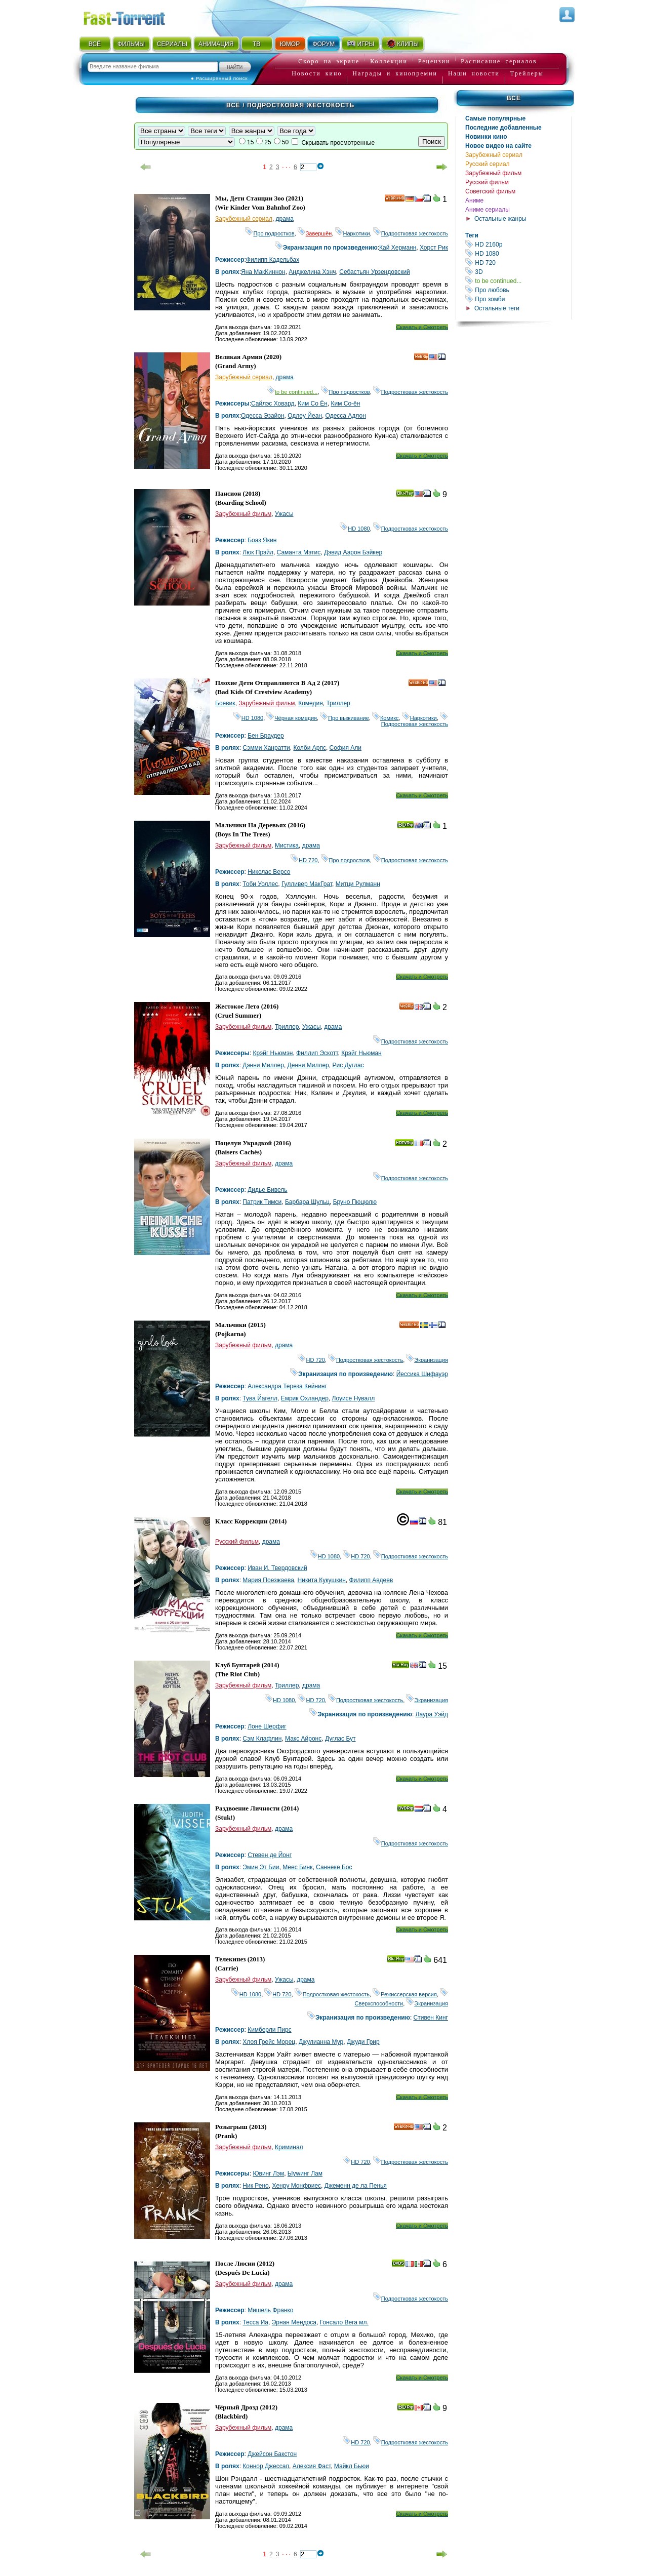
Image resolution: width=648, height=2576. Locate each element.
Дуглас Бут (340, 1738)
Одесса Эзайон (263, 415)
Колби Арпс (309, 747)
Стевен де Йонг (270, 1855)
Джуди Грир (363, 2041)
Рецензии (434, 61)
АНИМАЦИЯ (215, 44)
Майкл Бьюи (351, 2466)
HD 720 (518, 262)
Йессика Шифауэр (422, 1374)
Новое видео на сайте (498, 145)
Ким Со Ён (313, 403)
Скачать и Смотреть (422, 327)
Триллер (338, 703)
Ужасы (284, 513)
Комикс (385, 718)
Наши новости (474, 73)
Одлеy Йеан (305, 415)
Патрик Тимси (261, 1201)
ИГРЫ (360, 43)
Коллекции (389, 61)
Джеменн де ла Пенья (356, 2185)
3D (518, 271)
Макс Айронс (303, 1738)
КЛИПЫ (402, 43)
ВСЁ (95, 44)
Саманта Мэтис (299, 552)
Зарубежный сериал (493, 154)
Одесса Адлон (346, 415)
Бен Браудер (266, 735)
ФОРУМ (323, 44)
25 (267, 142)
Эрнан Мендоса (294, 2322)
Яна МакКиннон (263, 271)
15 (250, 142)
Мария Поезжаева (268, 1580)
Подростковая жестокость (410, 233)
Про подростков (269, 233)
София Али (345, 747)
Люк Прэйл (257, 552)
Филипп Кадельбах (272, 259)
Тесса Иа (255, 2322)
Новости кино (317, 73)
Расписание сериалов (499, 61)
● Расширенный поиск (219, 78)
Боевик (225, 703)
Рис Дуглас (347, 1065)
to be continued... (518, 281)
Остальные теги (496, 308)
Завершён (315, 233)
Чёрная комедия (291, 718)
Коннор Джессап (265, 2466)
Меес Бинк (297, 1867)
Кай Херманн (397, 247)
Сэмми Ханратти (266, 747)
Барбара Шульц (307, 1201)
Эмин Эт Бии (260, 1867)
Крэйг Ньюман (361, 1053)
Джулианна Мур (321, 2041)
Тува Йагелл (259, 1398)
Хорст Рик (434, 247)
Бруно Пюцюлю (355, 1201)
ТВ (256, 44)
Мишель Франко (270, 2310)
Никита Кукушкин (322, 1580)
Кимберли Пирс (270, 2029)
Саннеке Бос (334, 1867)
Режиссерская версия (405, 1994)
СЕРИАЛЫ (172, 44)
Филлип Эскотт (317, 1053)
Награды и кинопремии (394, 73)
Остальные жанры (500, 218)
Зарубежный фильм (493, 173)
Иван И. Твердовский (277, 1568)
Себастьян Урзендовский (374, 271)
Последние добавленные (503, 127)
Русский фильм (487, 182)
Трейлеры (527, 73)
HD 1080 (518, 253)
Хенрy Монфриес (296, 2185)
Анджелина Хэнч (312, 271)
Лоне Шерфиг (267, 1726)
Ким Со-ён (345, 403)
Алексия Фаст (312, 2466)
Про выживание (344, 718)
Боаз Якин (262, 540)
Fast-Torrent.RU (134, 16)
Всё (514, 98)
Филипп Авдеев (371, 1580)
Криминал (289, 2147)
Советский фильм (490, 191)
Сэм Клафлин (261, 1738)
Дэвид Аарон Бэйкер (353, 552)
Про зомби (518, 299)
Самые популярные (495, 118)
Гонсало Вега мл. (344, 2322)
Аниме (474, 200)
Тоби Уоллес (260, 884)
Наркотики (352, 233)
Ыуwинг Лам (305, 2173)
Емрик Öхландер (305, 1398)
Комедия (310, 703)
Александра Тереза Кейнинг (287, 1386)
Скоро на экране (328, 61)
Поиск (431, 141)
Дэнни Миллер (263, 1065)
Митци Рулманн (358, 884)
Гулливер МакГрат (306, 884)
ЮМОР (290, 44)
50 (285, 142)
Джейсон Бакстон (272, 2454)
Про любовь (518, 290)
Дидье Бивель (267, 1189)
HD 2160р (518, 244)
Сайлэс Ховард (273, 403)
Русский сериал (487, 164)
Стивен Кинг (431, 2017)
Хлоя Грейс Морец (268, 2041)
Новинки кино (486, 136)
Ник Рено (255, 2185)
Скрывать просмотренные (338, 142)
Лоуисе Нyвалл (353, 1398)
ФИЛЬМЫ (131, 44)
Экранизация (427, 1360)
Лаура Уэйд (432, 1714)
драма (285, 218)
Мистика (287, 845)
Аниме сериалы (487, 209)
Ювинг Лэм (268, 2173)
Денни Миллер (308, 1065)
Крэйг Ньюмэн (273, 1053)
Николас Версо (269, 871)
